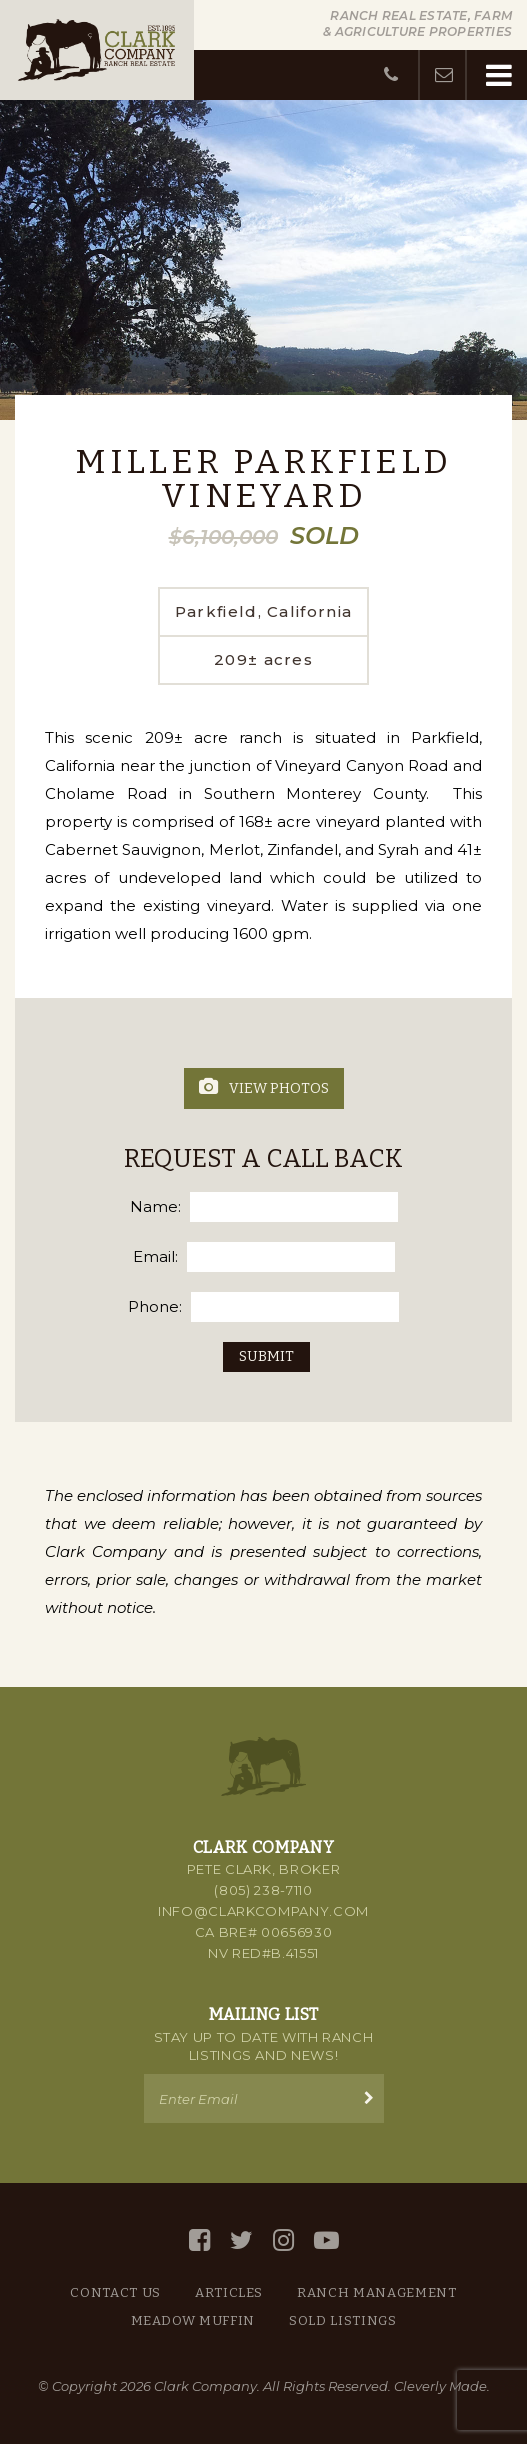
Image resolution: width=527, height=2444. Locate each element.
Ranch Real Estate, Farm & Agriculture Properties (417, 23)
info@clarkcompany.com (263, 1911)
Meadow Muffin (193, 2320)
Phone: (155, 1306)
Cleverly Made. (442, 2386)
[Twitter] (241, 2240)
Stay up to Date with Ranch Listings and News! (264, 2046)
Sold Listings (342, 2320)
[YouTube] (326, 2240)
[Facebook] (199, 2240)
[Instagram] (283, 2240)
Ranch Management (376, 2292)
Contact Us (115, 2292)
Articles (229, 2292)
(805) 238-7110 (263, 1890)
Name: (155, 1206)
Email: (155, 1256)
